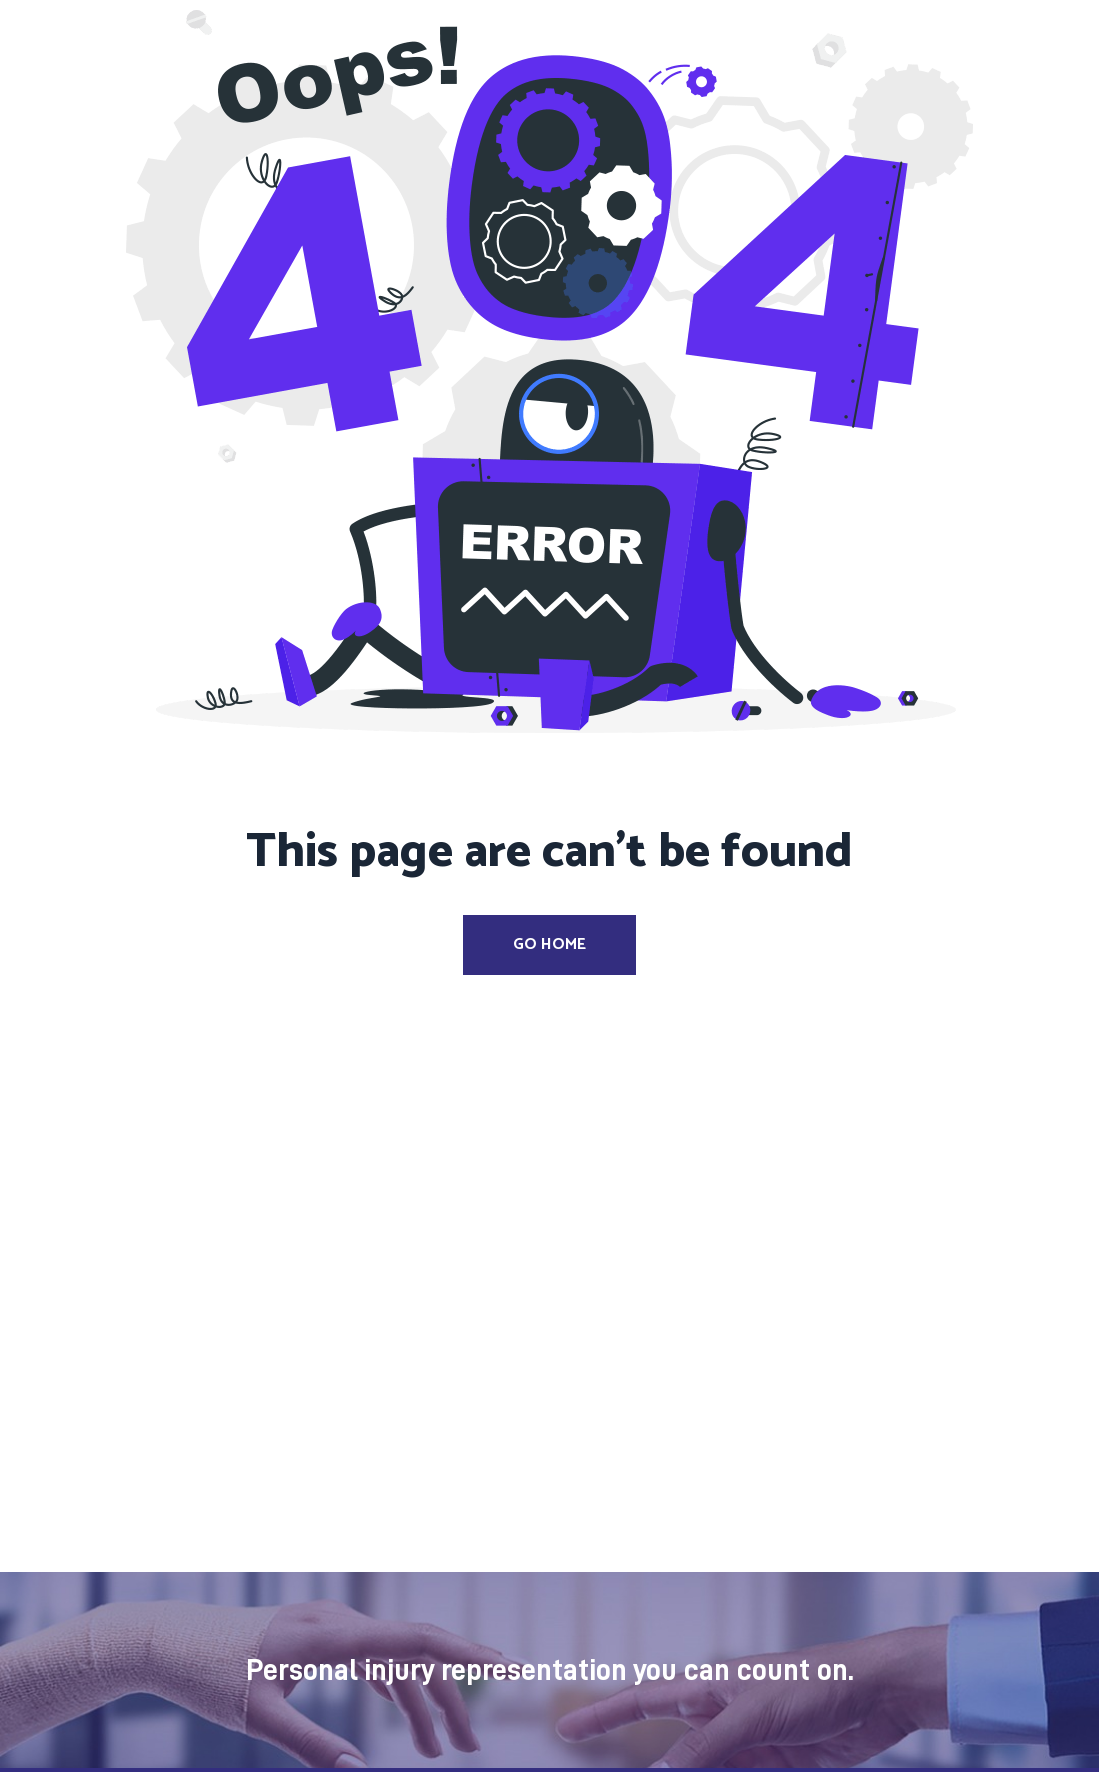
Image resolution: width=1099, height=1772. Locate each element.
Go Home (549, 944)
